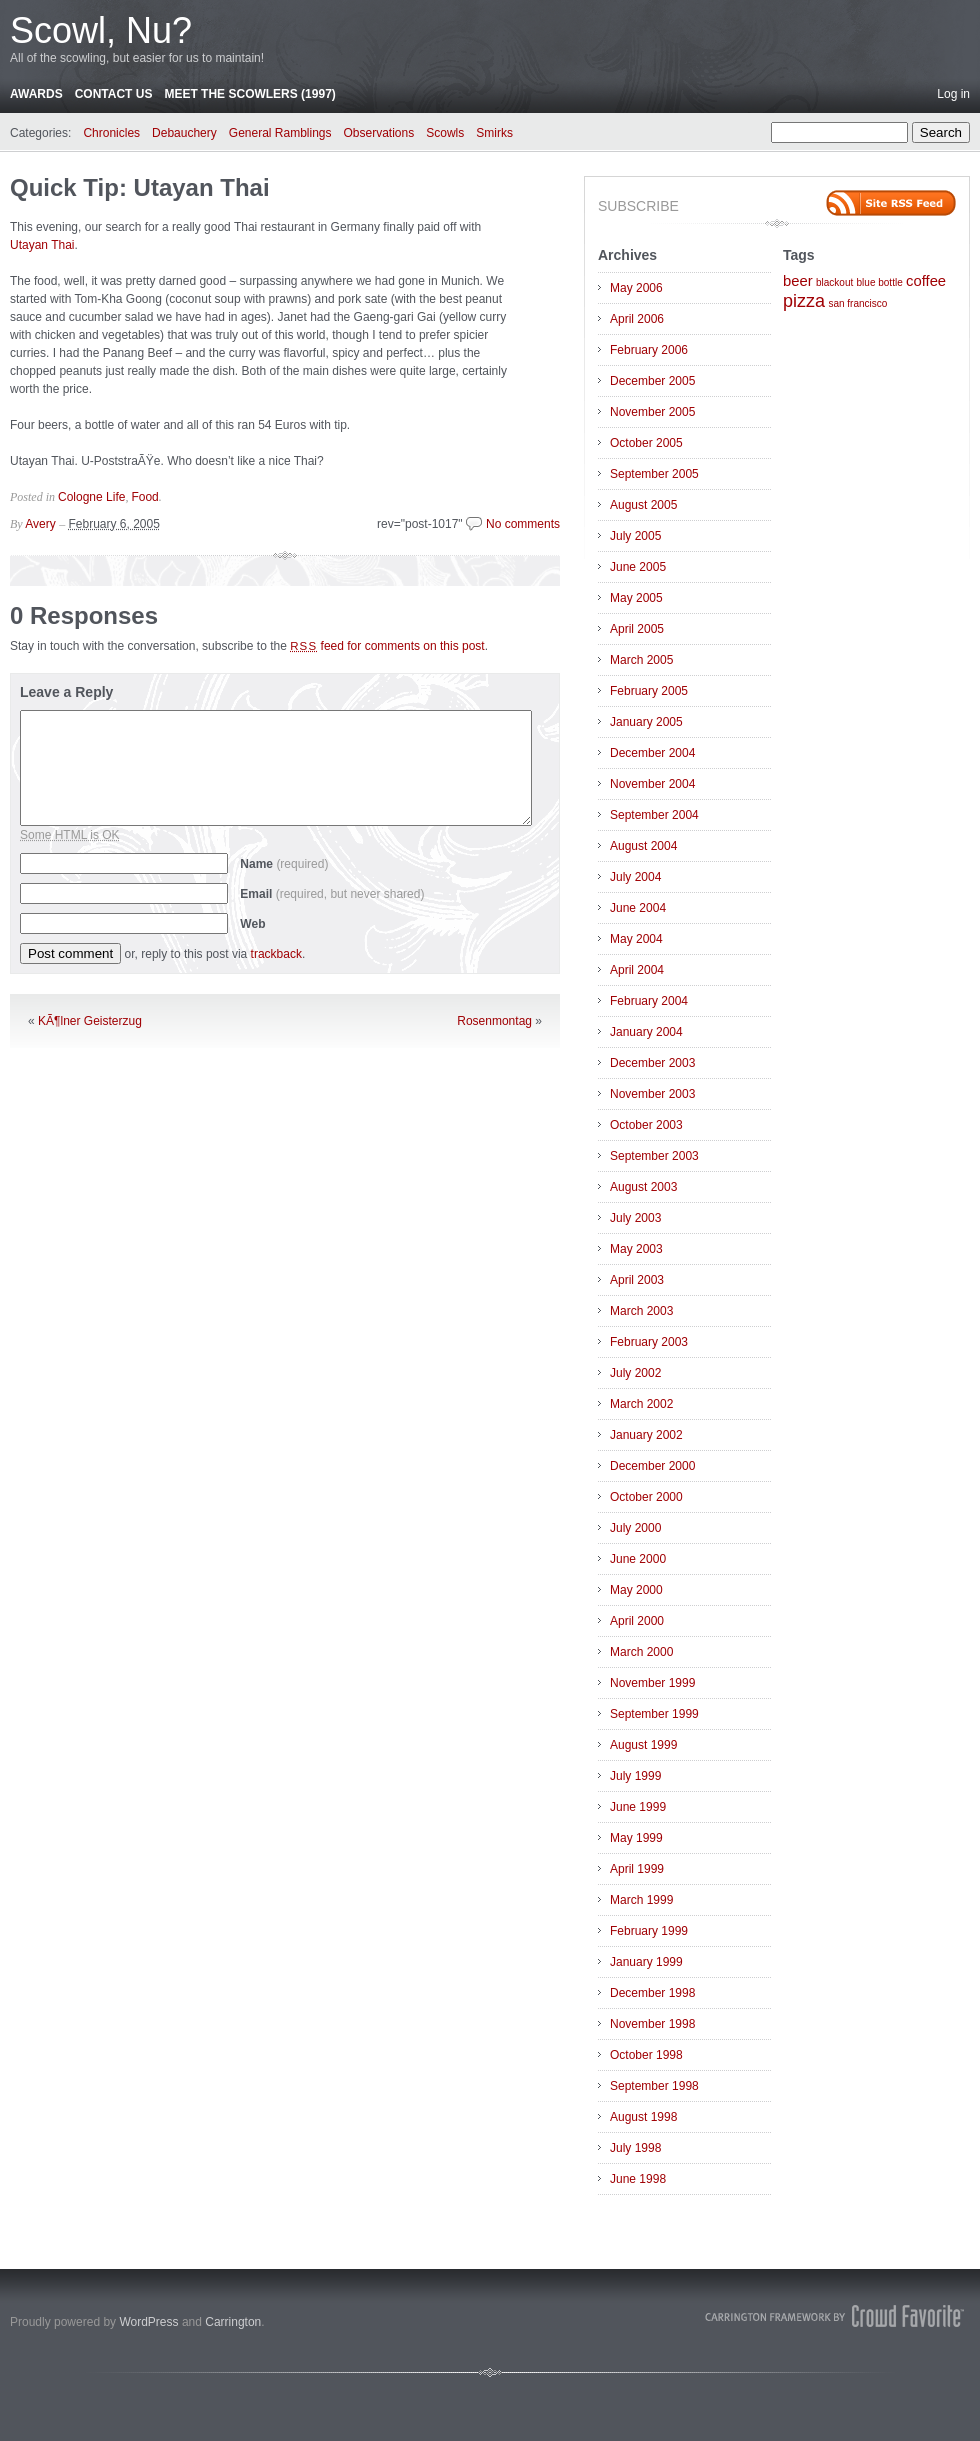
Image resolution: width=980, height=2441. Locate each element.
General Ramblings (280, 133)
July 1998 (635, 2148)
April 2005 (637, 629)
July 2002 (635, 1373)
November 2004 (652, 784)
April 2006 (637, 319)
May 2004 (636, 939)
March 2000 (641, 1652)
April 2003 (637, 1280)
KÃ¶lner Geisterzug (90, 1021)
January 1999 (646, 1962)
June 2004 (638, 908)
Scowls (445, 133)
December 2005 (652, 381)
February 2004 (649, 1001)
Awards (36, 94)
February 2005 (649, 691)
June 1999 (638, 1807)
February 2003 (649, 1342)
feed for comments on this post (387, 646)
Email (332, 894)
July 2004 (635, 877)
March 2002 (641, 1404)
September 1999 (654, 1714)
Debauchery (184, 133)
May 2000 (636, 1590)
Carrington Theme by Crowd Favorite (835, 2316)
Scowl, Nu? (101, 30)
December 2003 (652, 1063)
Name (284, 864)
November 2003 (652, 1094)
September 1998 (654, 2086)
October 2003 (646, 1125)
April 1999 (637, 1869)
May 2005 (636, 598)
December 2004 (652, 753)
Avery (40, 524)
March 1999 (641, 1900)
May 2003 (636, 1249)
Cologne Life (91, 497)
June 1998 (638, 2179)
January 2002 (646, 1435)
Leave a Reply (66, 692)
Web (252, 924)
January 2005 (646, 722)
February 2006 (649, 350)
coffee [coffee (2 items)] (926, 281)
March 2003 (641, 1311)
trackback (276, 954)
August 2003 (643, 1187)
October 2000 (646, 1497)
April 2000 (637, 1621)
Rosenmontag (494, 1021)
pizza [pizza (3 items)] (804, 301)
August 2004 (643, 846)
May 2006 (636, 288)
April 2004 (637, 970)
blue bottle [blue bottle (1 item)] (880, 282)
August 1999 (643, 1745)
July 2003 (635, 1218)
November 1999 (652, 1683)
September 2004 (654, 815)
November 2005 (652, 412)
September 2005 (654, 474)
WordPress (148, 2322)
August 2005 (643, 505)
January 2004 (646, 1032)
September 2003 (654, 1156)
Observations (379, 133)
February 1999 (649, 1931)
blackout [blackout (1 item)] (834, 282)
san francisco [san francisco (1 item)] (857, 303)
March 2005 (641, 660)
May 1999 (636, 1838)
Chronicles (111, 133)
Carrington (233, 2322)
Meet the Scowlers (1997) (249, 94)
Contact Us (114, 94)
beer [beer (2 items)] (798, 281)
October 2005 (646, 443)
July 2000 (635, 1528)
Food (144, 497)
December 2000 (652, 1466)
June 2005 (638, 567)
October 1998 (646, 2055)
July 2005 (635, 536)
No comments (523, 524)
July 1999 (635, 1776)
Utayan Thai (42, 245)
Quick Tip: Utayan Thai (140, 187)
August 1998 (643, 2117)
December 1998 (652, 1993)
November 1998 (652, 2024)
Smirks (494, 133)
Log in (953, 94)
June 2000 (638, 1559)
